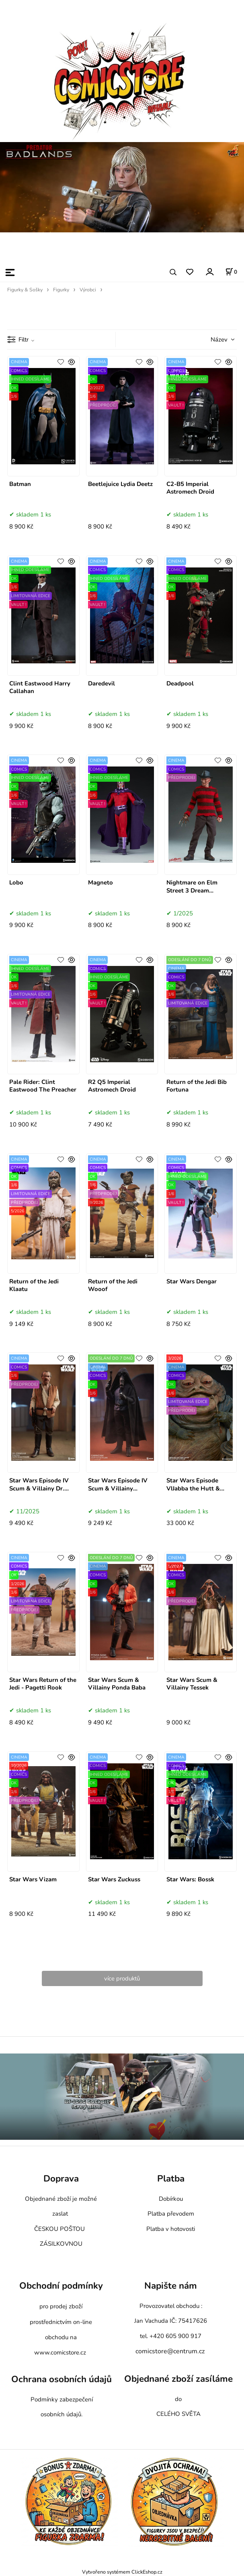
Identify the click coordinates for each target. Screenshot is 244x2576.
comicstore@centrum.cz (170, 2351)
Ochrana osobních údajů (61, 2379)
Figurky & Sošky (25, 290)
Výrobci (88, 290)
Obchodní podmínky (61, 2285)
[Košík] (231, 271)
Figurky (61, 290)
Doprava (61, 2178)
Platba (171, 2178)
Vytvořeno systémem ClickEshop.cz (122, 2571)
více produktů (122, 1978)
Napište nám (170, 2285)
